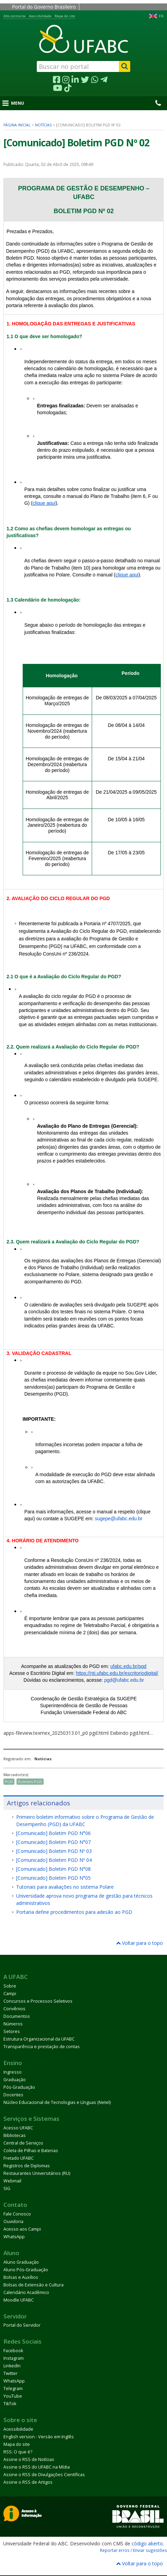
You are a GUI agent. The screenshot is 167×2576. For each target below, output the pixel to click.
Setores (11, 2031)
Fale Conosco (17, 2214)
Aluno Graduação (21, 2262)
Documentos (16, 2016)
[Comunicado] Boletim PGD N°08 (53, 1869)
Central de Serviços (23, 2143)
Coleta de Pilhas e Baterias (30, 2150)
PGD (9, 1781)
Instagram (13, 2358)
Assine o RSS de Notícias (28, 2459)
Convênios (14, 2009)
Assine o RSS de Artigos (28, 2482)
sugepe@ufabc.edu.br (118, 1518)
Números (13, 2024)
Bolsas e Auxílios (20, 2277)
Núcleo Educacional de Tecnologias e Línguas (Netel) (57, 2102)
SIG (6, 2188)
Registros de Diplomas (26, 2166)
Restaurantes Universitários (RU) (36, 2173)
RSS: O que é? (17, 2452)
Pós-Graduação (19, 2087)
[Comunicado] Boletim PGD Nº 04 (54, 1860)
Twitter (10, 2373)
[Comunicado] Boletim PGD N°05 (53, 1878)
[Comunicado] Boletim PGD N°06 (53, 1833)
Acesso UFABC (18, 2128)
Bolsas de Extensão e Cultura (33, 2285)
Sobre (9, 1986)
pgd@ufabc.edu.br (124, 1680)
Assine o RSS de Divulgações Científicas (44, 2475)
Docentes (13, 2095)
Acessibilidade (40, 16)
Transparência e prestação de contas (41, 2047)
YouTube (12, 2396)
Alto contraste (14, 16)
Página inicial (17, 125)
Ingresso (12, 2072)
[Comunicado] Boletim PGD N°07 (53, 1842)
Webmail (12, 2181)
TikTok (9, 2404)
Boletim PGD (30, 1781)
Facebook (13, 2351)
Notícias (43, 125)
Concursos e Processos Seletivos (38, 2001)
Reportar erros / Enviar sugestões (133, 2550)
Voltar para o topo (139, 1943)
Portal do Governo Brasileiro (44, 6)
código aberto (147, 2543)
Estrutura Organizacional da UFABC (39, 2039)
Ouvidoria (13, 2221)
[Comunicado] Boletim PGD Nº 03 (54, 1851)
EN (161, 16)
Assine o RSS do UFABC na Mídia (36, 2467)
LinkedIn (12, 2366)
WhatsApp (14, 2237)
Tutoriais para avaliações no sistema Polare (65, 1887)
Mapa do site (65, 16)
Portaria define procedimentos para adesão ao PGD (74, 1912)
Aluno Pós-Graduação (25, 2270)
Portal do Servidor (22, 2325)
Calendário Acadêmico (26, 2292)
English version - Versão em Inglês (38, 2437)
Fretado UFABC (18, 2158)
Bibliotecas (14, 2135)
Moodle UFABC (18, 2300)
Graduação (14, 2080)
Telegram (13, 2388)
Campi (9, 1993)
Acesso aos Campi (22, 2229)
